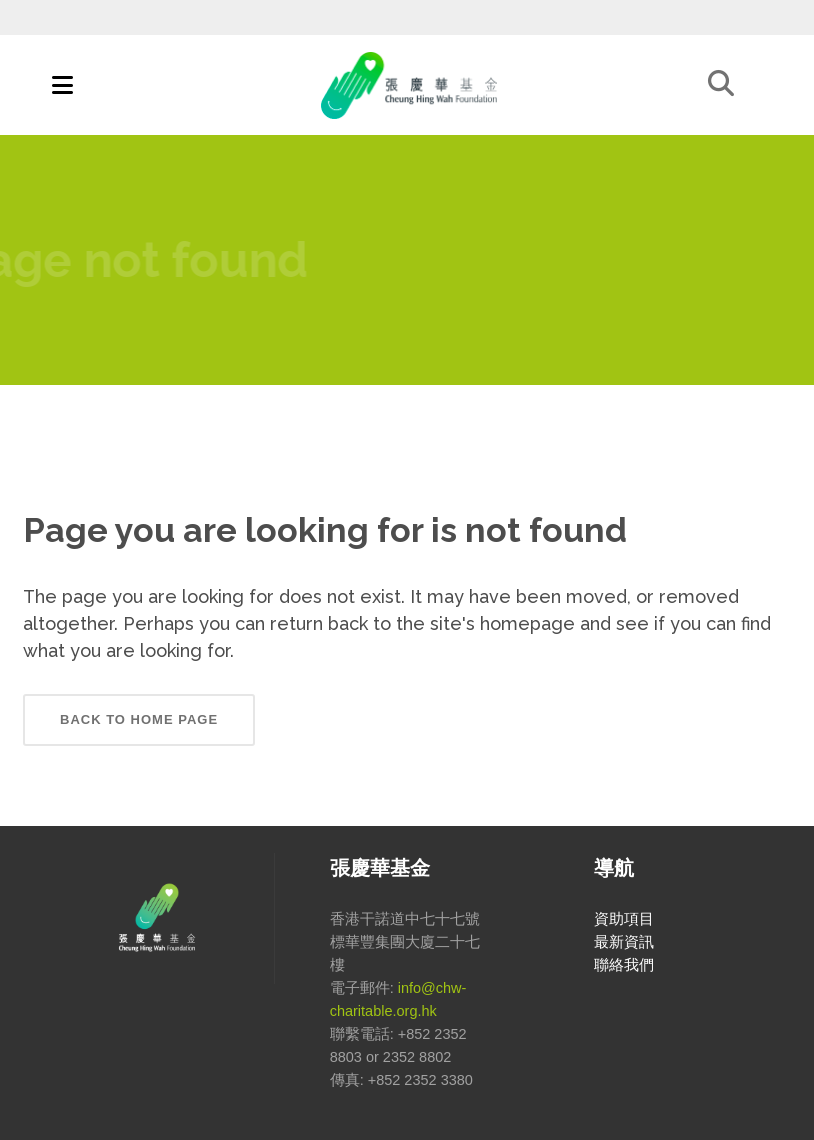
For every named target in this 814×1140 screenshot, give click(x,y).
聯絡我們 (624, 965)
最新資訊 (624, 942)
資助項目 (624, 919)
